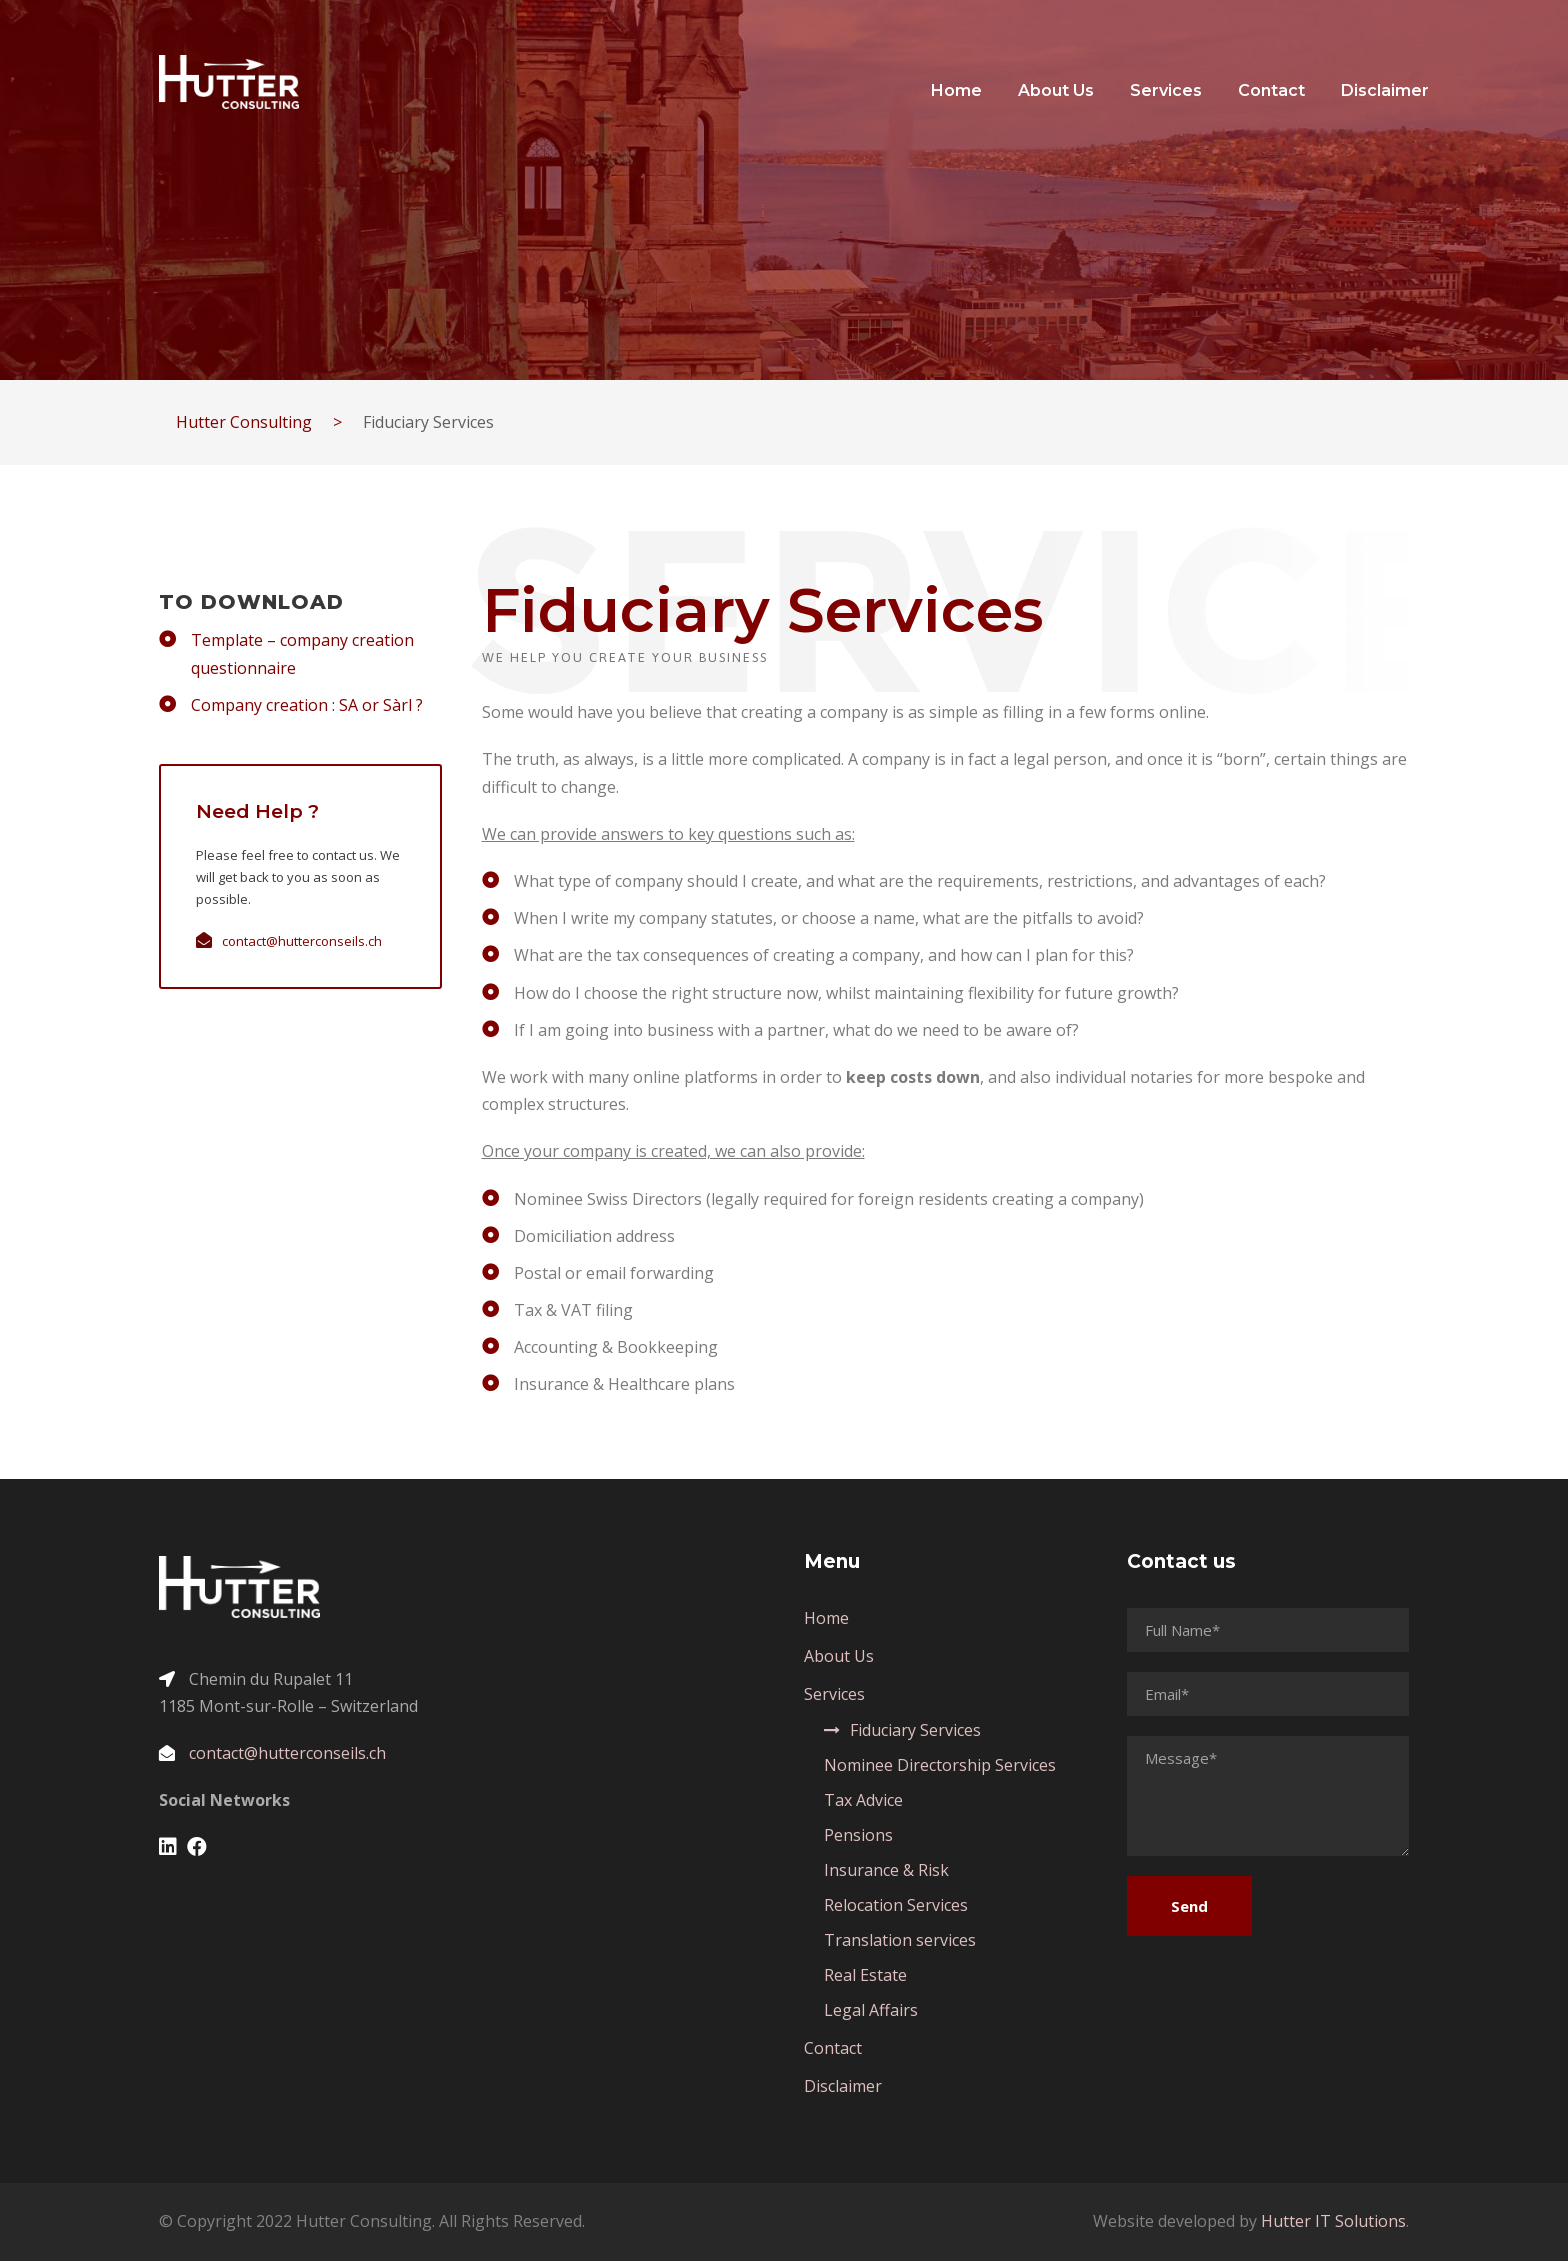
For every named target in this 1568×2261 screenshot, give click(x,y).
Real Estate (865, 1975)
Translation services (900, 1940)
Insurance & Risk (886, 1870)
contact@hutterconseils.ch (302, 941)
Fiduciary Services (915, 1730)
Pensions (858, 1835)
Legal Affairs (871, 2010)
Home (956, 90)
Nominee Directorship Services (940, 1765)
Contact (1271, 90)
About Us (1056, 90)
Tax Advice (863, 1800)
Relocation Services (896, 1905)
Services (1166, 90)
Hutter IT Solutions (1333, 2221)
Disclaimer (1385, 90)
